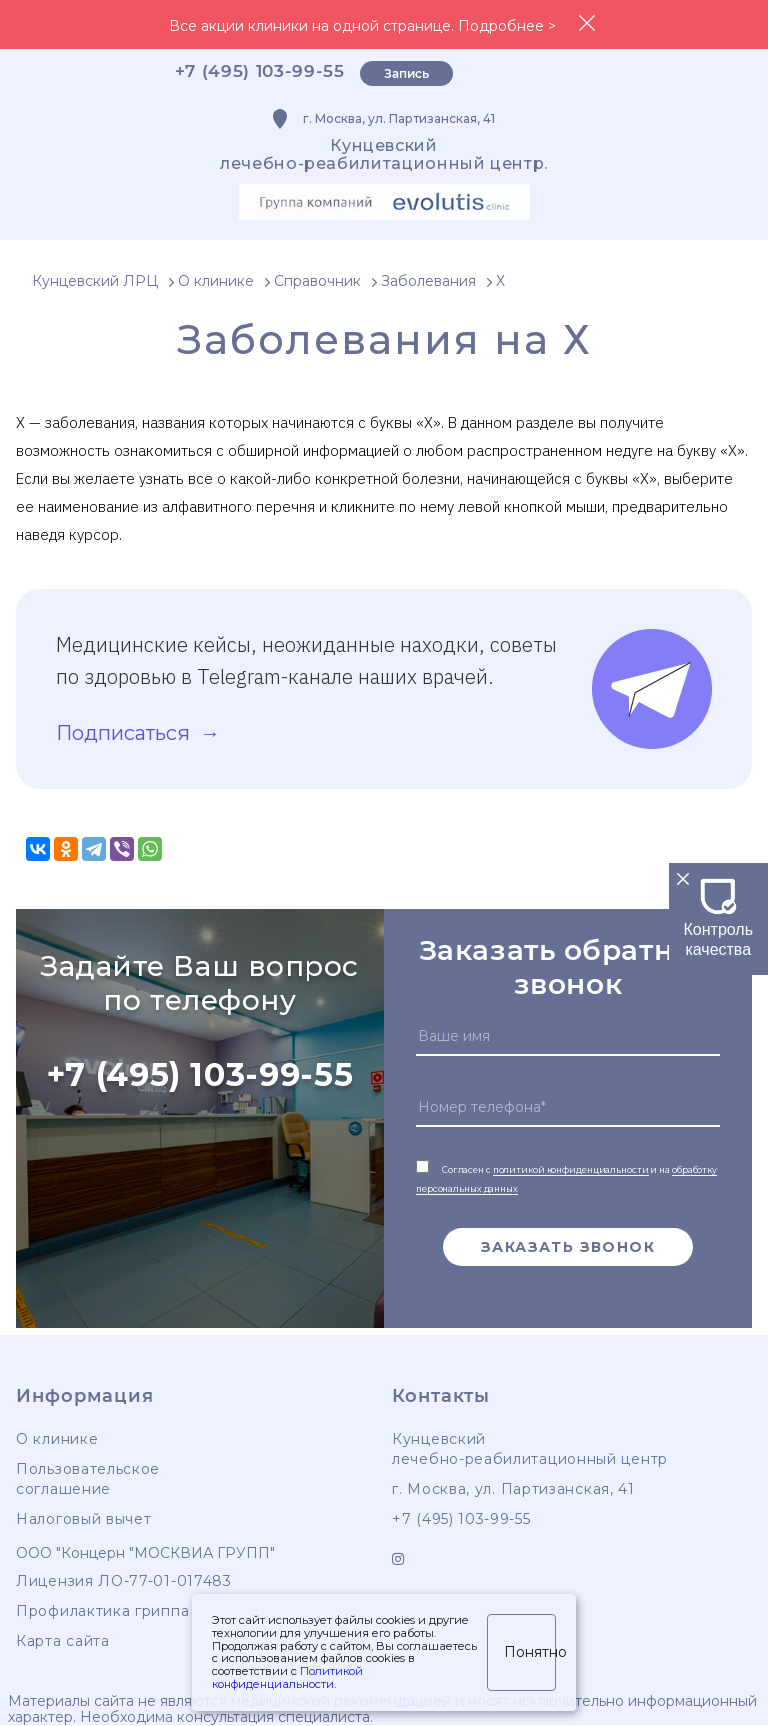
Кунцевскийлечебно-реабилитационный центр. (384, 154)
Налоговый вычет (84, 1519)
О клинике (57, 1439)
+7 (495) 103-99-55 (260, 71)
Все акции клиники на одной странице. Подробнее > (362, 26)
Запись (406, 73)
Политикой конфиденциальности (287, 1677)
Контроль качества (719, 929)
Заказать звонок (568, 1247)
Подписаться (125, 733)
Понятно (530, 1652)
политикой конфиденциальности (571, 1169)
